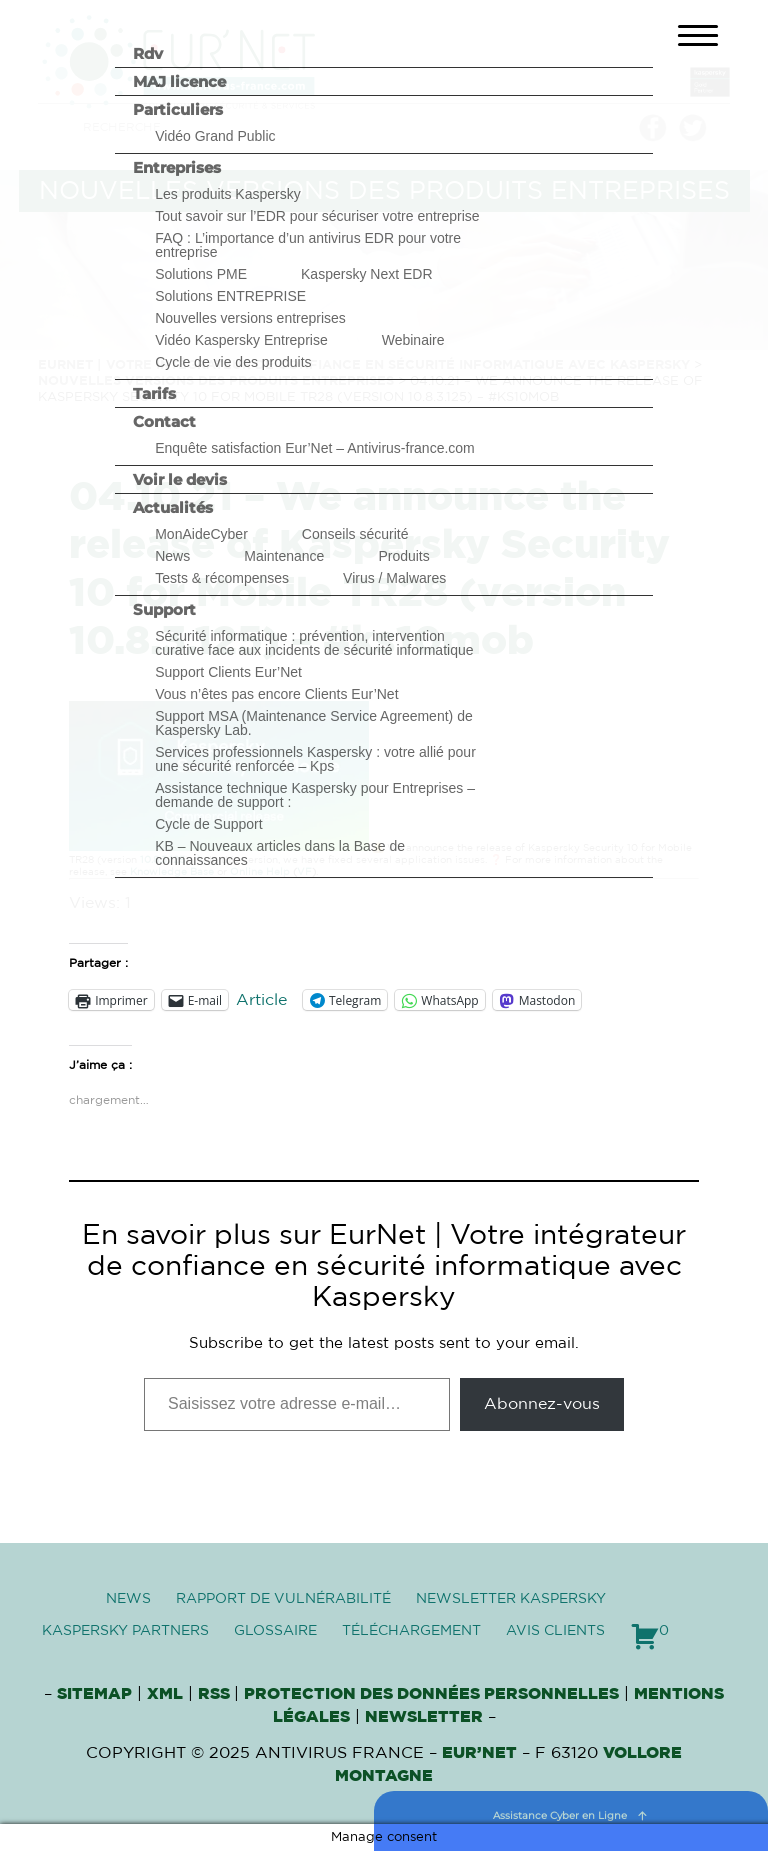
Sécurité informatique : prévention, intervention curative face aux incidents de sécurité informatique (314, 643)
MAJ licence (179, 81)
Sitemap (94, 1694)
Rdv (148, 53)
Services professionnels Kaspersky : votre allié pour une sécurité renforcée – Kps (315, 759)
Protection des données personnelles (431, 1694)
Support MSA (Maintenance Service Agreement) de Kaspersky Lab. (314, 723)
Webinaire (413, 340)
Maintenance (284, 556)
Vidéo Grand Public (215, 136)
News (172, 556)
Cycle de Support (208, 824)
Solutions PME (201, 274)
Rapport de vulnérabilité (283, 1599)
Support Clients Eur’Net (228, 672)
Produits (403, 556)
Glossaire (275, 1631)
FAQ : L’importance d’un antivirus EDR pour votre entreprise (308, 245)
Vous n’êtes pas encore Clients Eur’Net (276, 694)
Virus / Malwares (394, 578)
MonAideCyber (201, 534)
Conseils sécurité (355, 534)
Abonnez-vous (542, 1404)
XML (165, 1694)
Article (261, 1000)
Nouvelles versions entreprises (250, 318)
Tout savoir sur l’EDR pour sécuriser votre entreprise (317, 216)
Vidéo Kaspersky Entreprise (241, 340)
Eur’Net (479, 1753)
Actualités (173, 507)
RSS (216, 1694)
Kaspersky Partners (125, 1631)
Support (164, 609)
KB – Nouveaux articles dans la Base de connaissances (280, 853)
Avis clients (555, 1631)
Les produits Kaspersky (228, 194)
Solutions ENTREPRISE (230, 296)
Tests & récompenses (222, 578)
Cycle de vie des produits (233, 362)
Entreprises (177, 167)
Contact (164, 421)
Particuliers (178, 109)
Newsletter (424, 1717)
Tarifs (154, 393)
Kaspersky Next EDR (366, 274)
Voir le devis (180, 479)
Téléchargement (411, 1631)
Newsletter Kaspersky (511, 1599)
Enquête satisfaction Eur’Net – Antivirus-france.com (315, 448)
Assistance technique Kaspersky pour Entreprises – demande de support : (315, 795)
